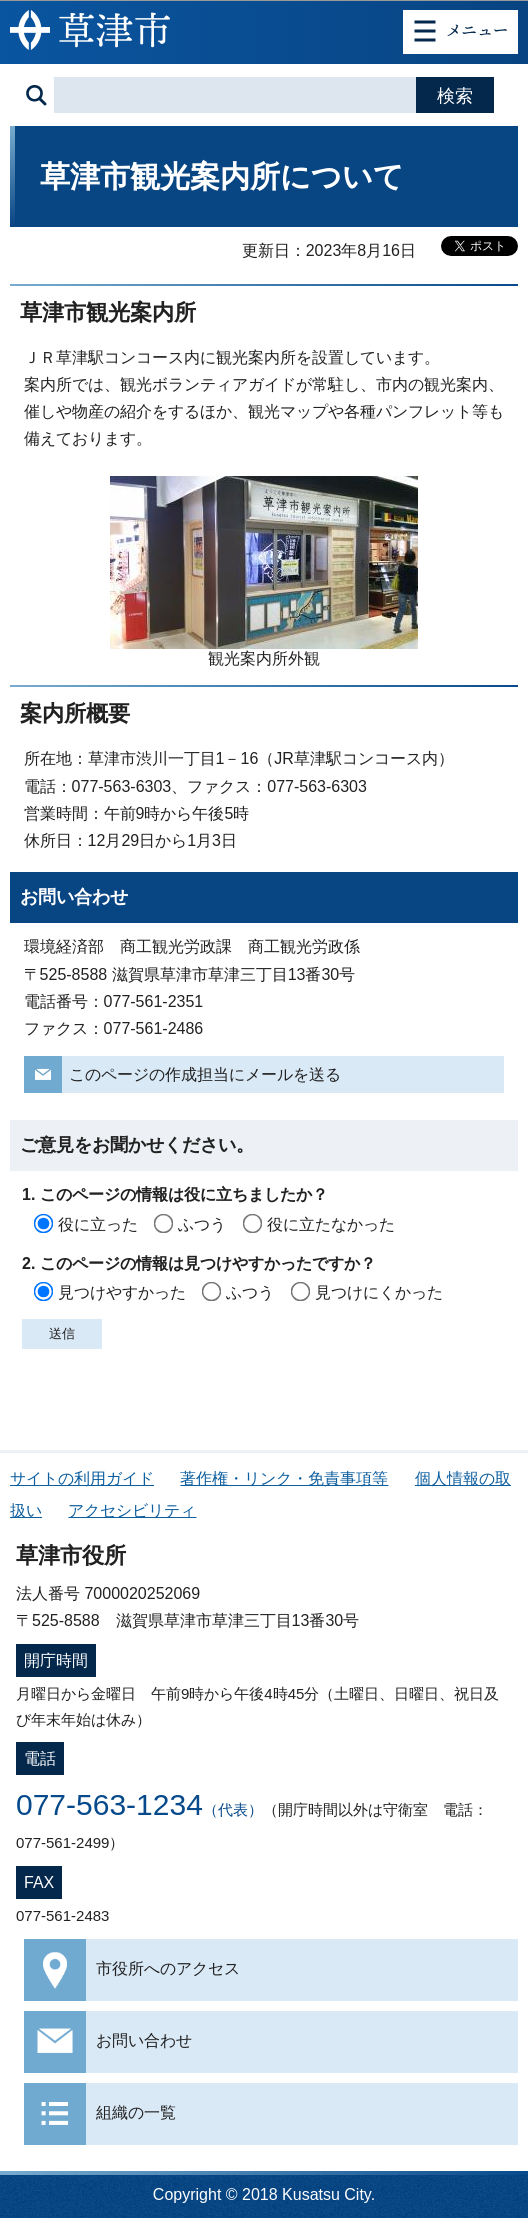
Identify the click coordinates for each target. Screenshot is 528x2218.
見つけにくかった (379, 1292)
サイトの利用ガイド (82, 1478)
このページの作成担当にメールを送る (205, 1074)
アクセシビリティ (132, 1510)
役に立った (98, 1224)
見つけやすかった (122, 1292)
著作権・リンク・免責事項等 (284, 1478)
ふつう (202, 1224)
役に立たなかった (331, 1224)
